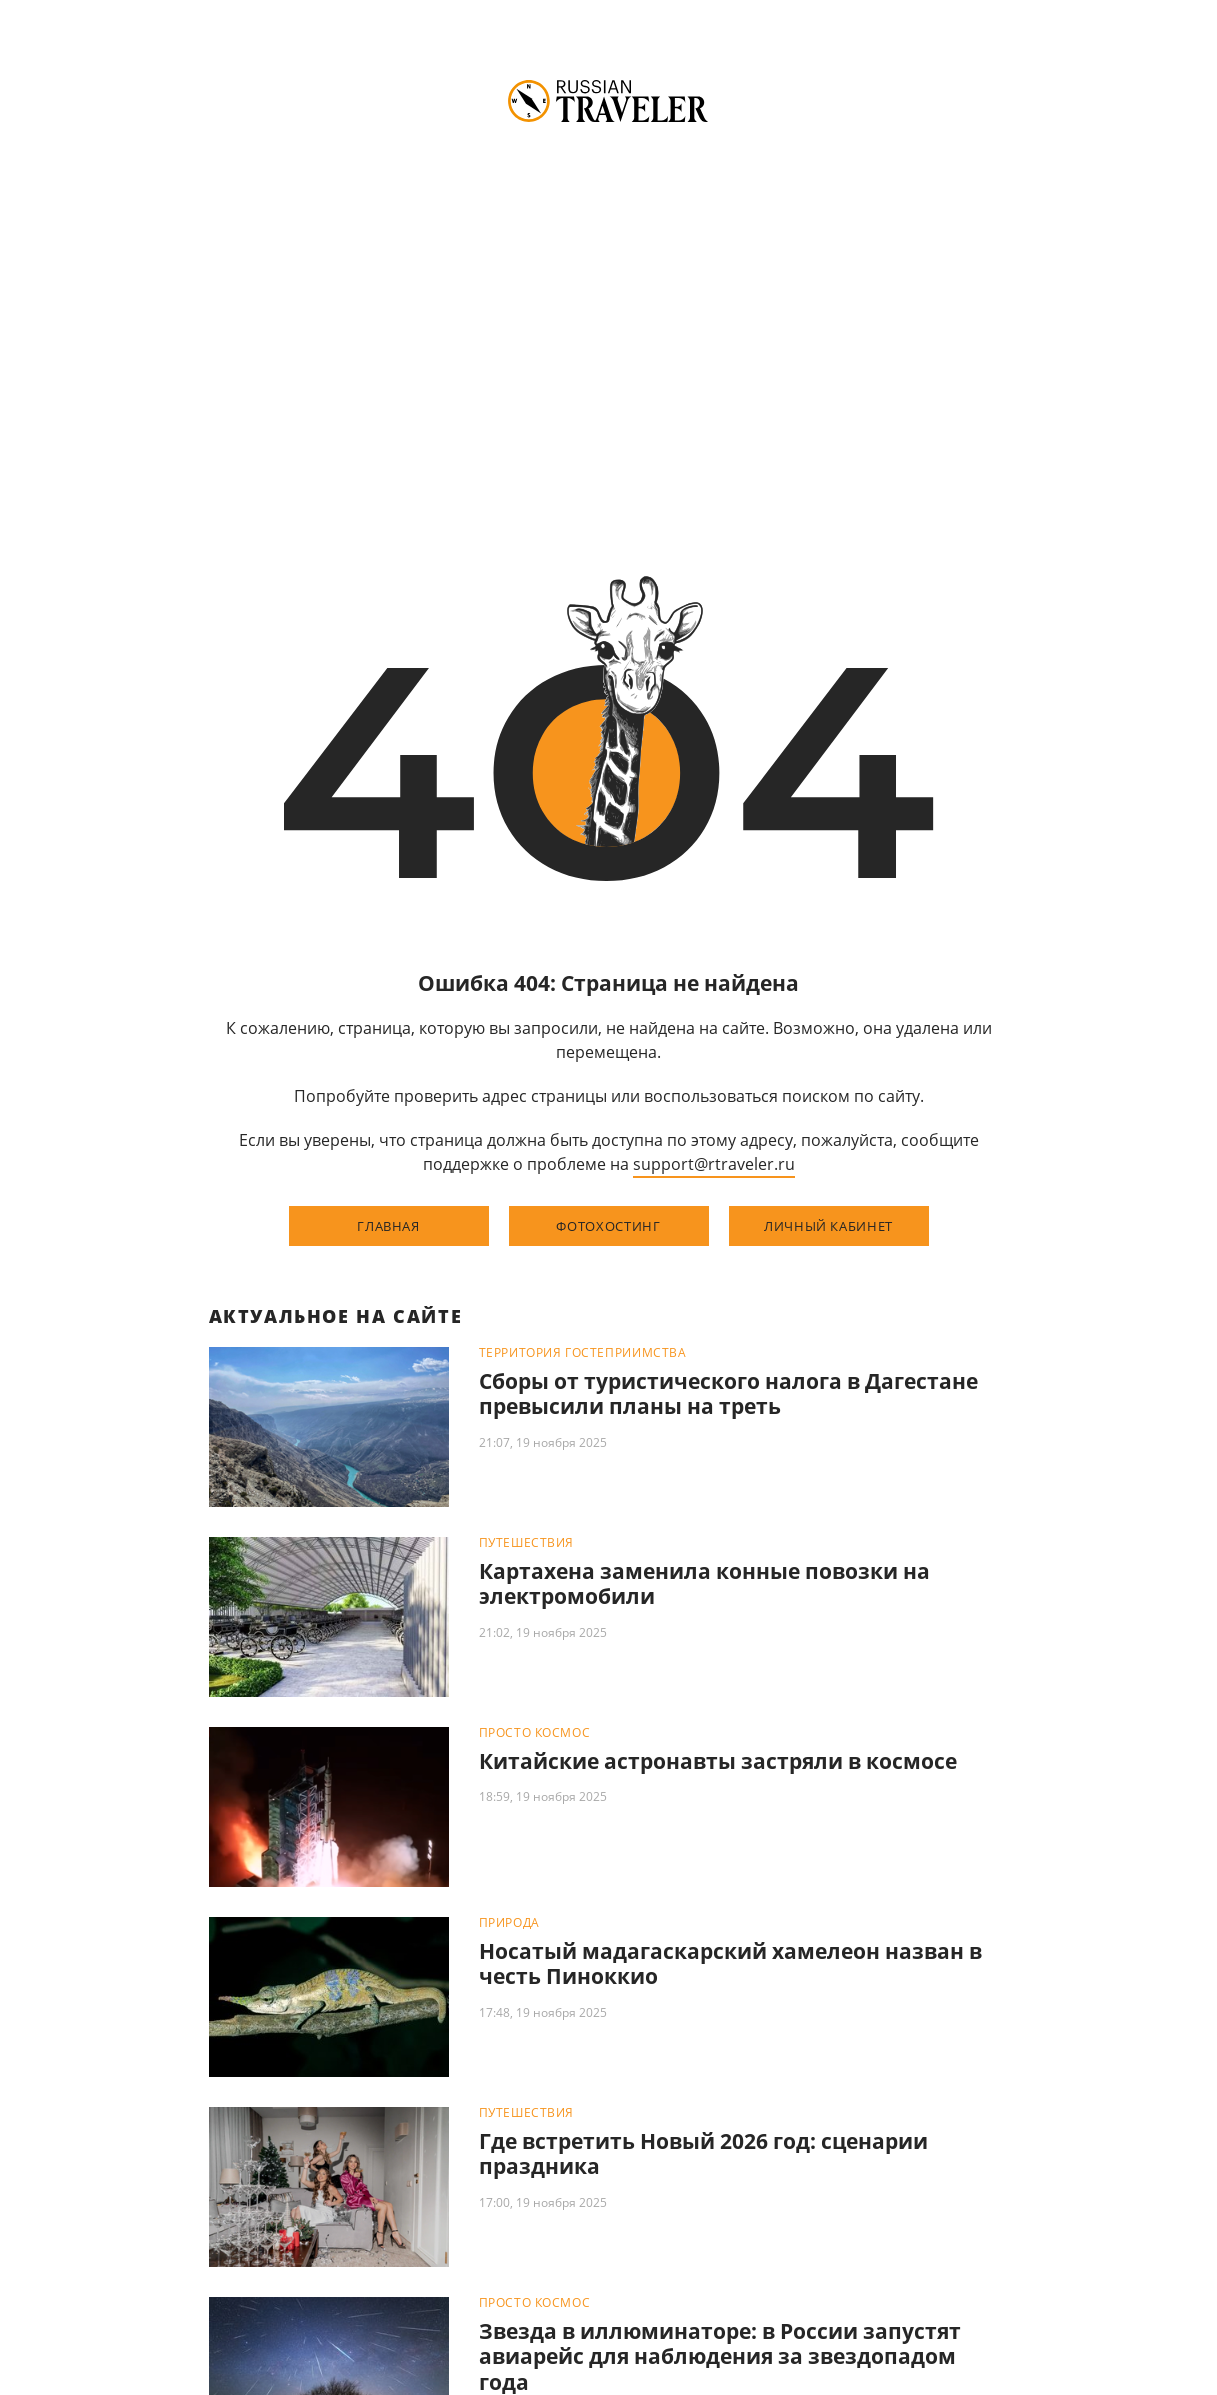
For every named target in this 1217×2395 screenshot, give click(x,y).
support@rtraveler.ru (714, 1164)
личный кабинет (828, 1226)
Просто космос (535, 1733)
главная (388, 1226)
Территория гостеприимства (583, 1353)
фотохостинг (608, 1226)
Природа (509, 1923)
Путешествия (527, 1543)
